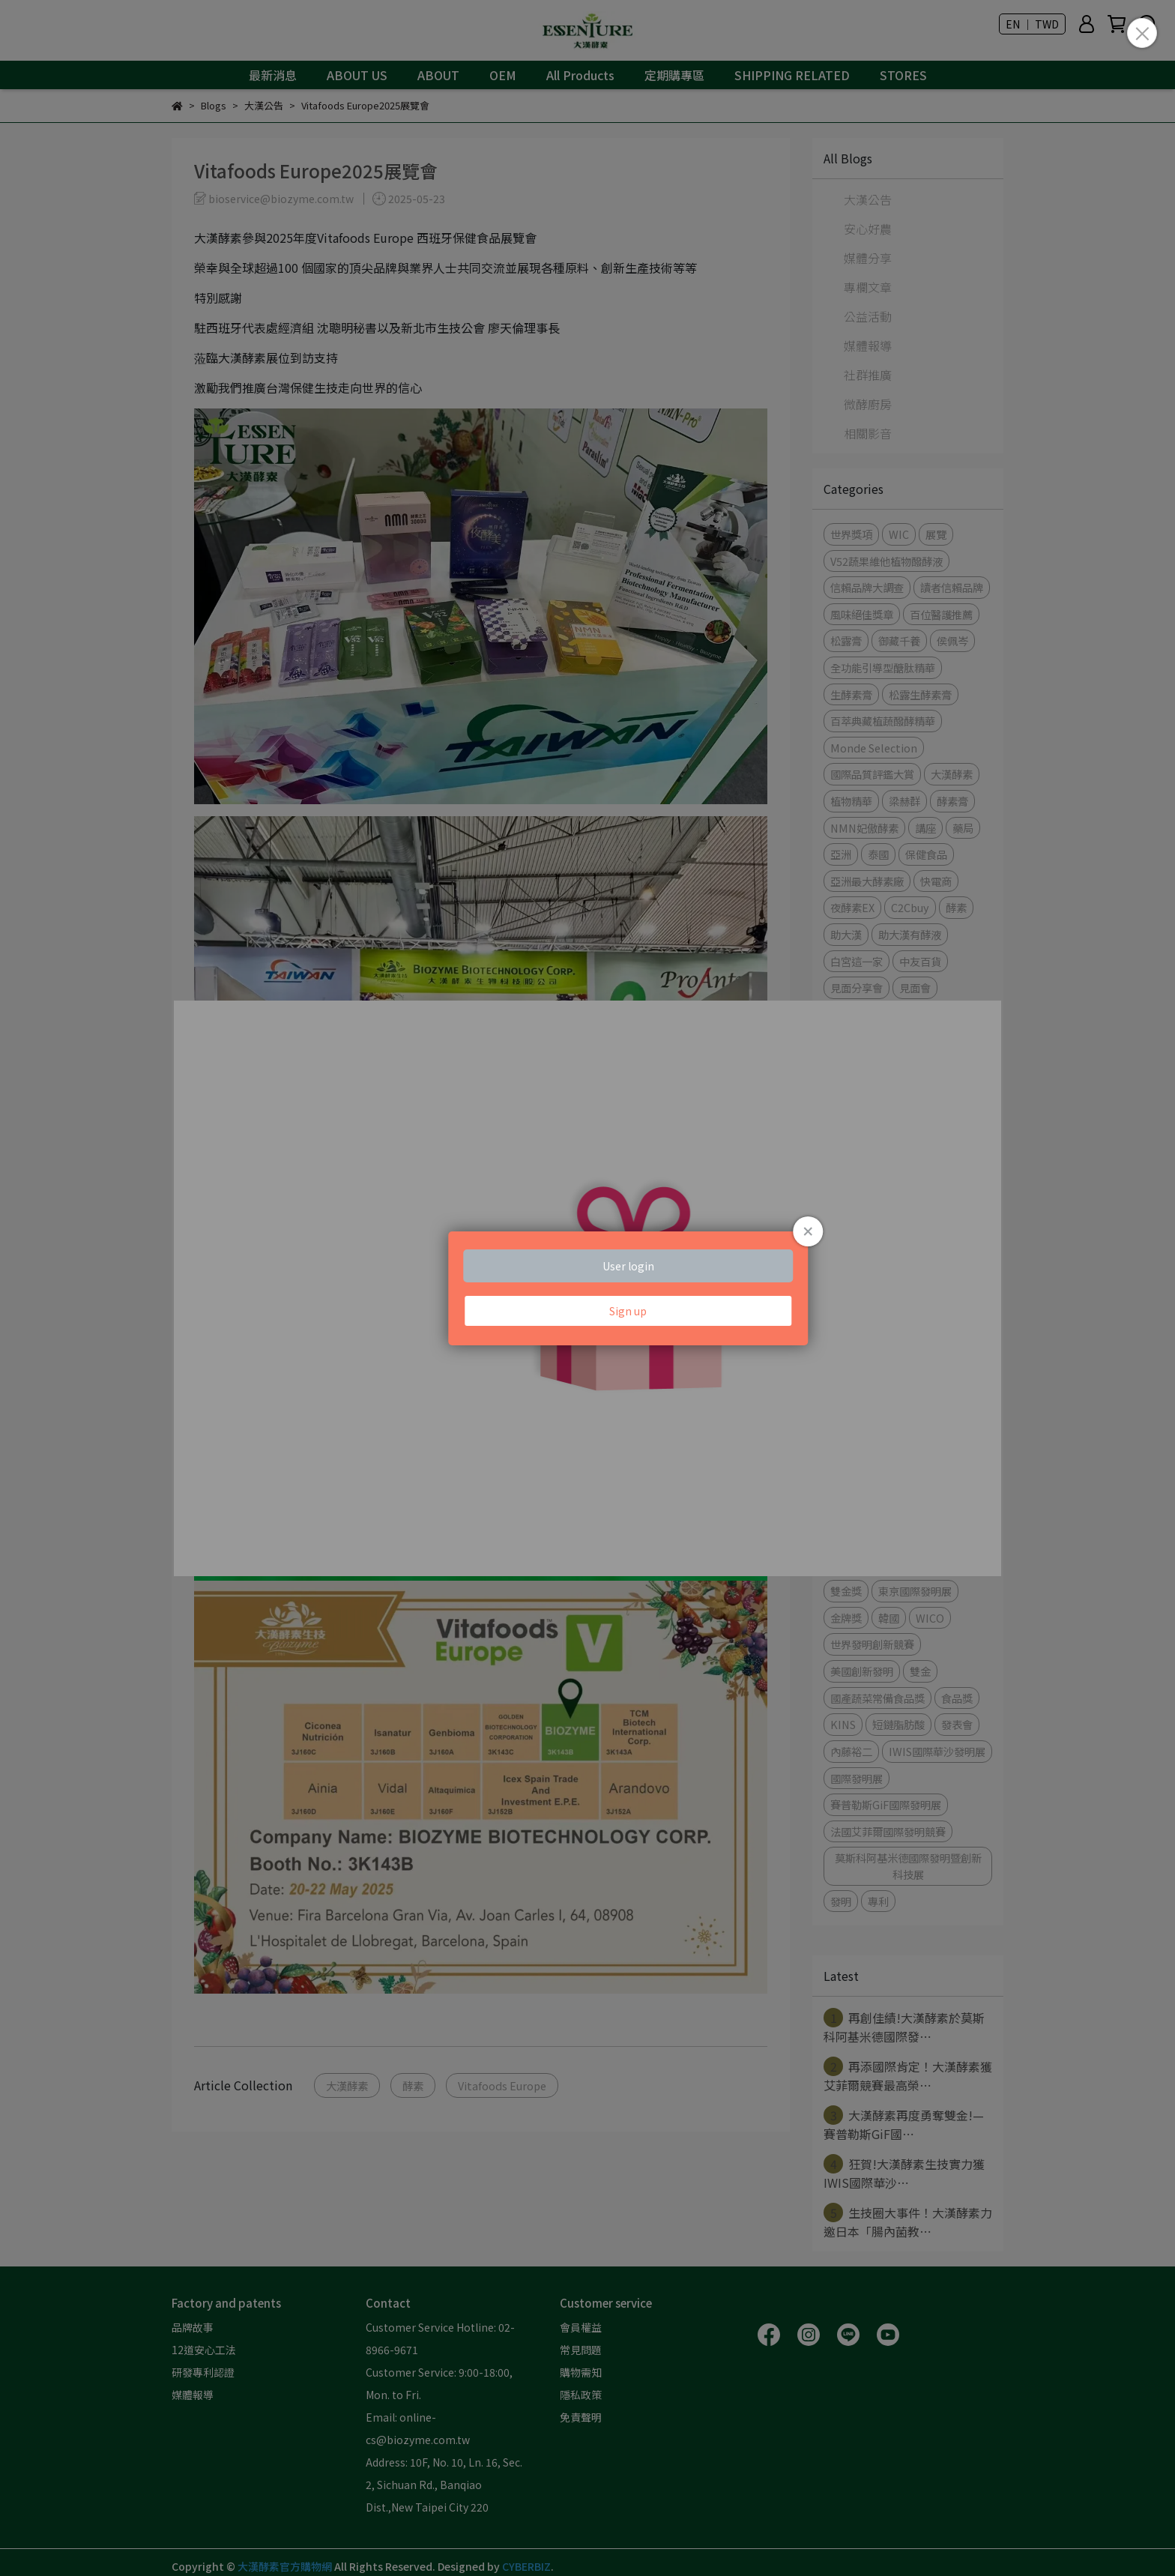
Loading (587, 1288)
